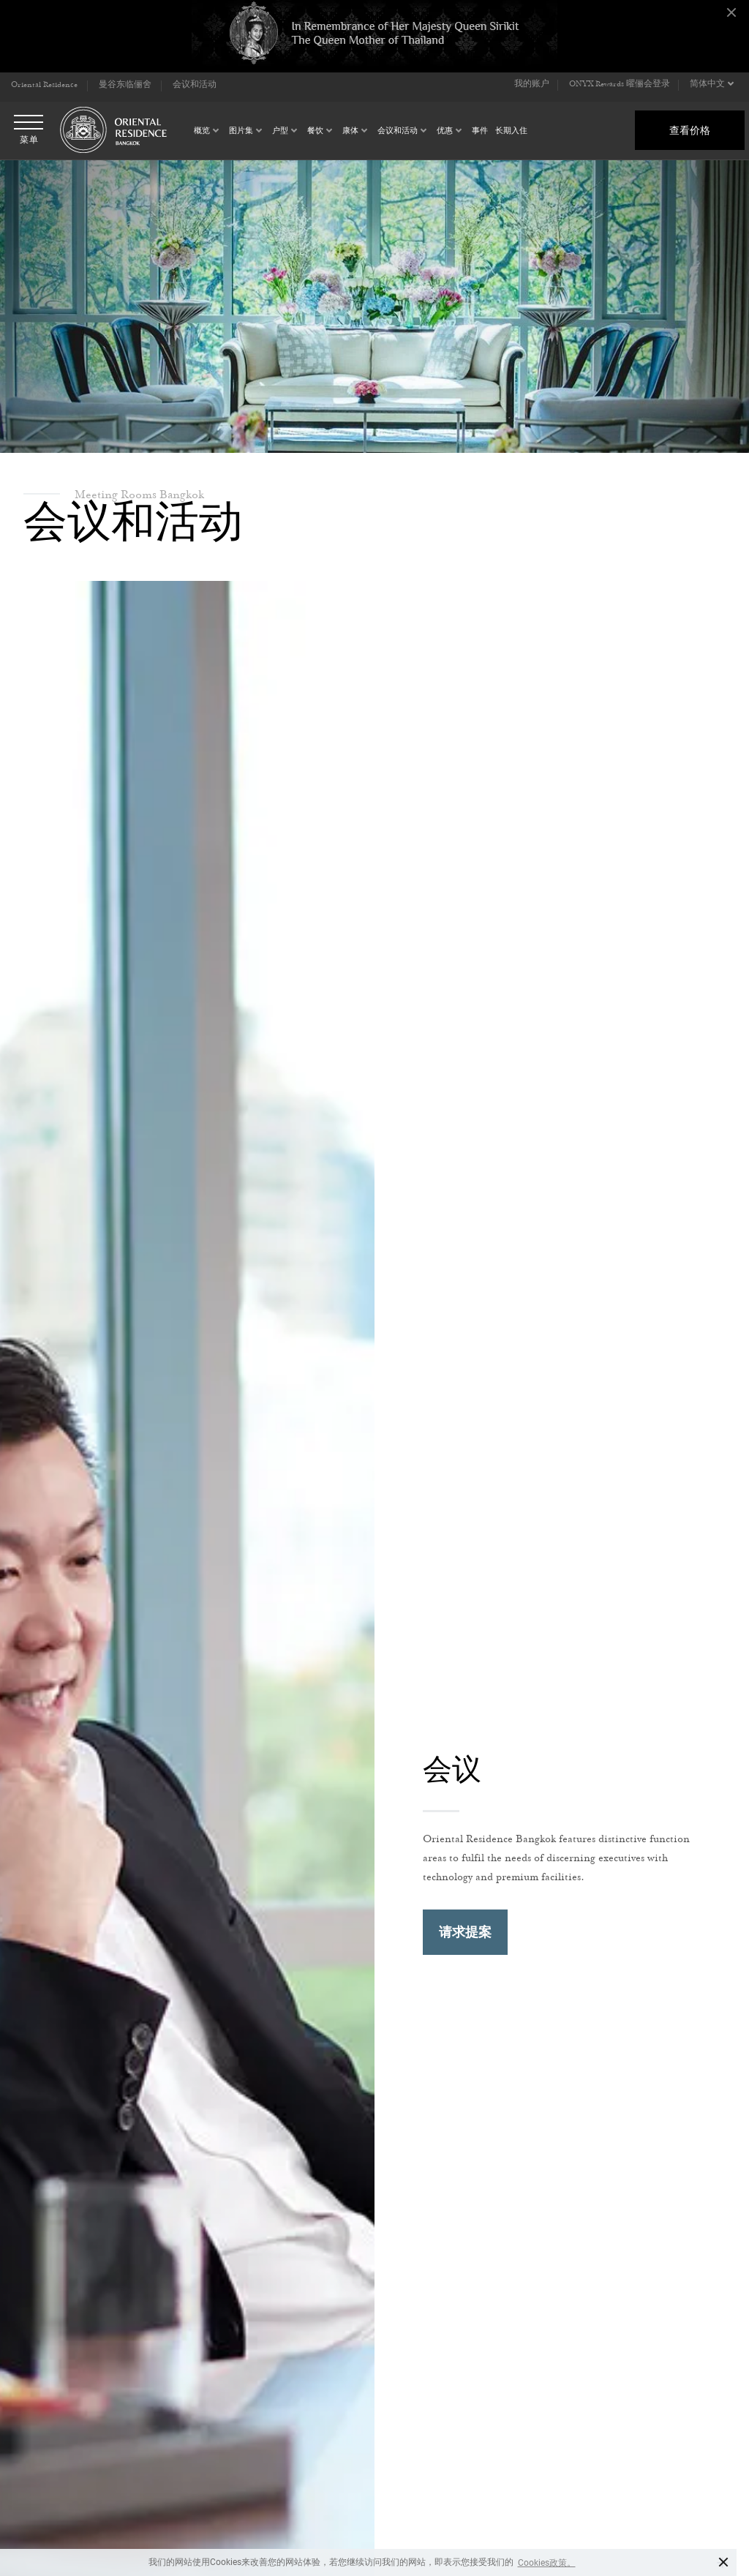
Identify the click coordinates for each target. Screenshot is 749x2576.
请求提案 (465, 1931)
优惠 (445, 130)
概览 (202, 130)
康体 (350, 130)
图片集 (241, 130)
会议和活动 (397, 130)
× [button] (723, 2562)
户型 (280, 130)
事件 (480, 130)
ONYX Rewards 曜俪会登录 (619, 85)
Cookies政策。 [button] (547, 2563)
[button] (713, 84)
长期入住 (511, 130)
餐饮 (315, 130)
